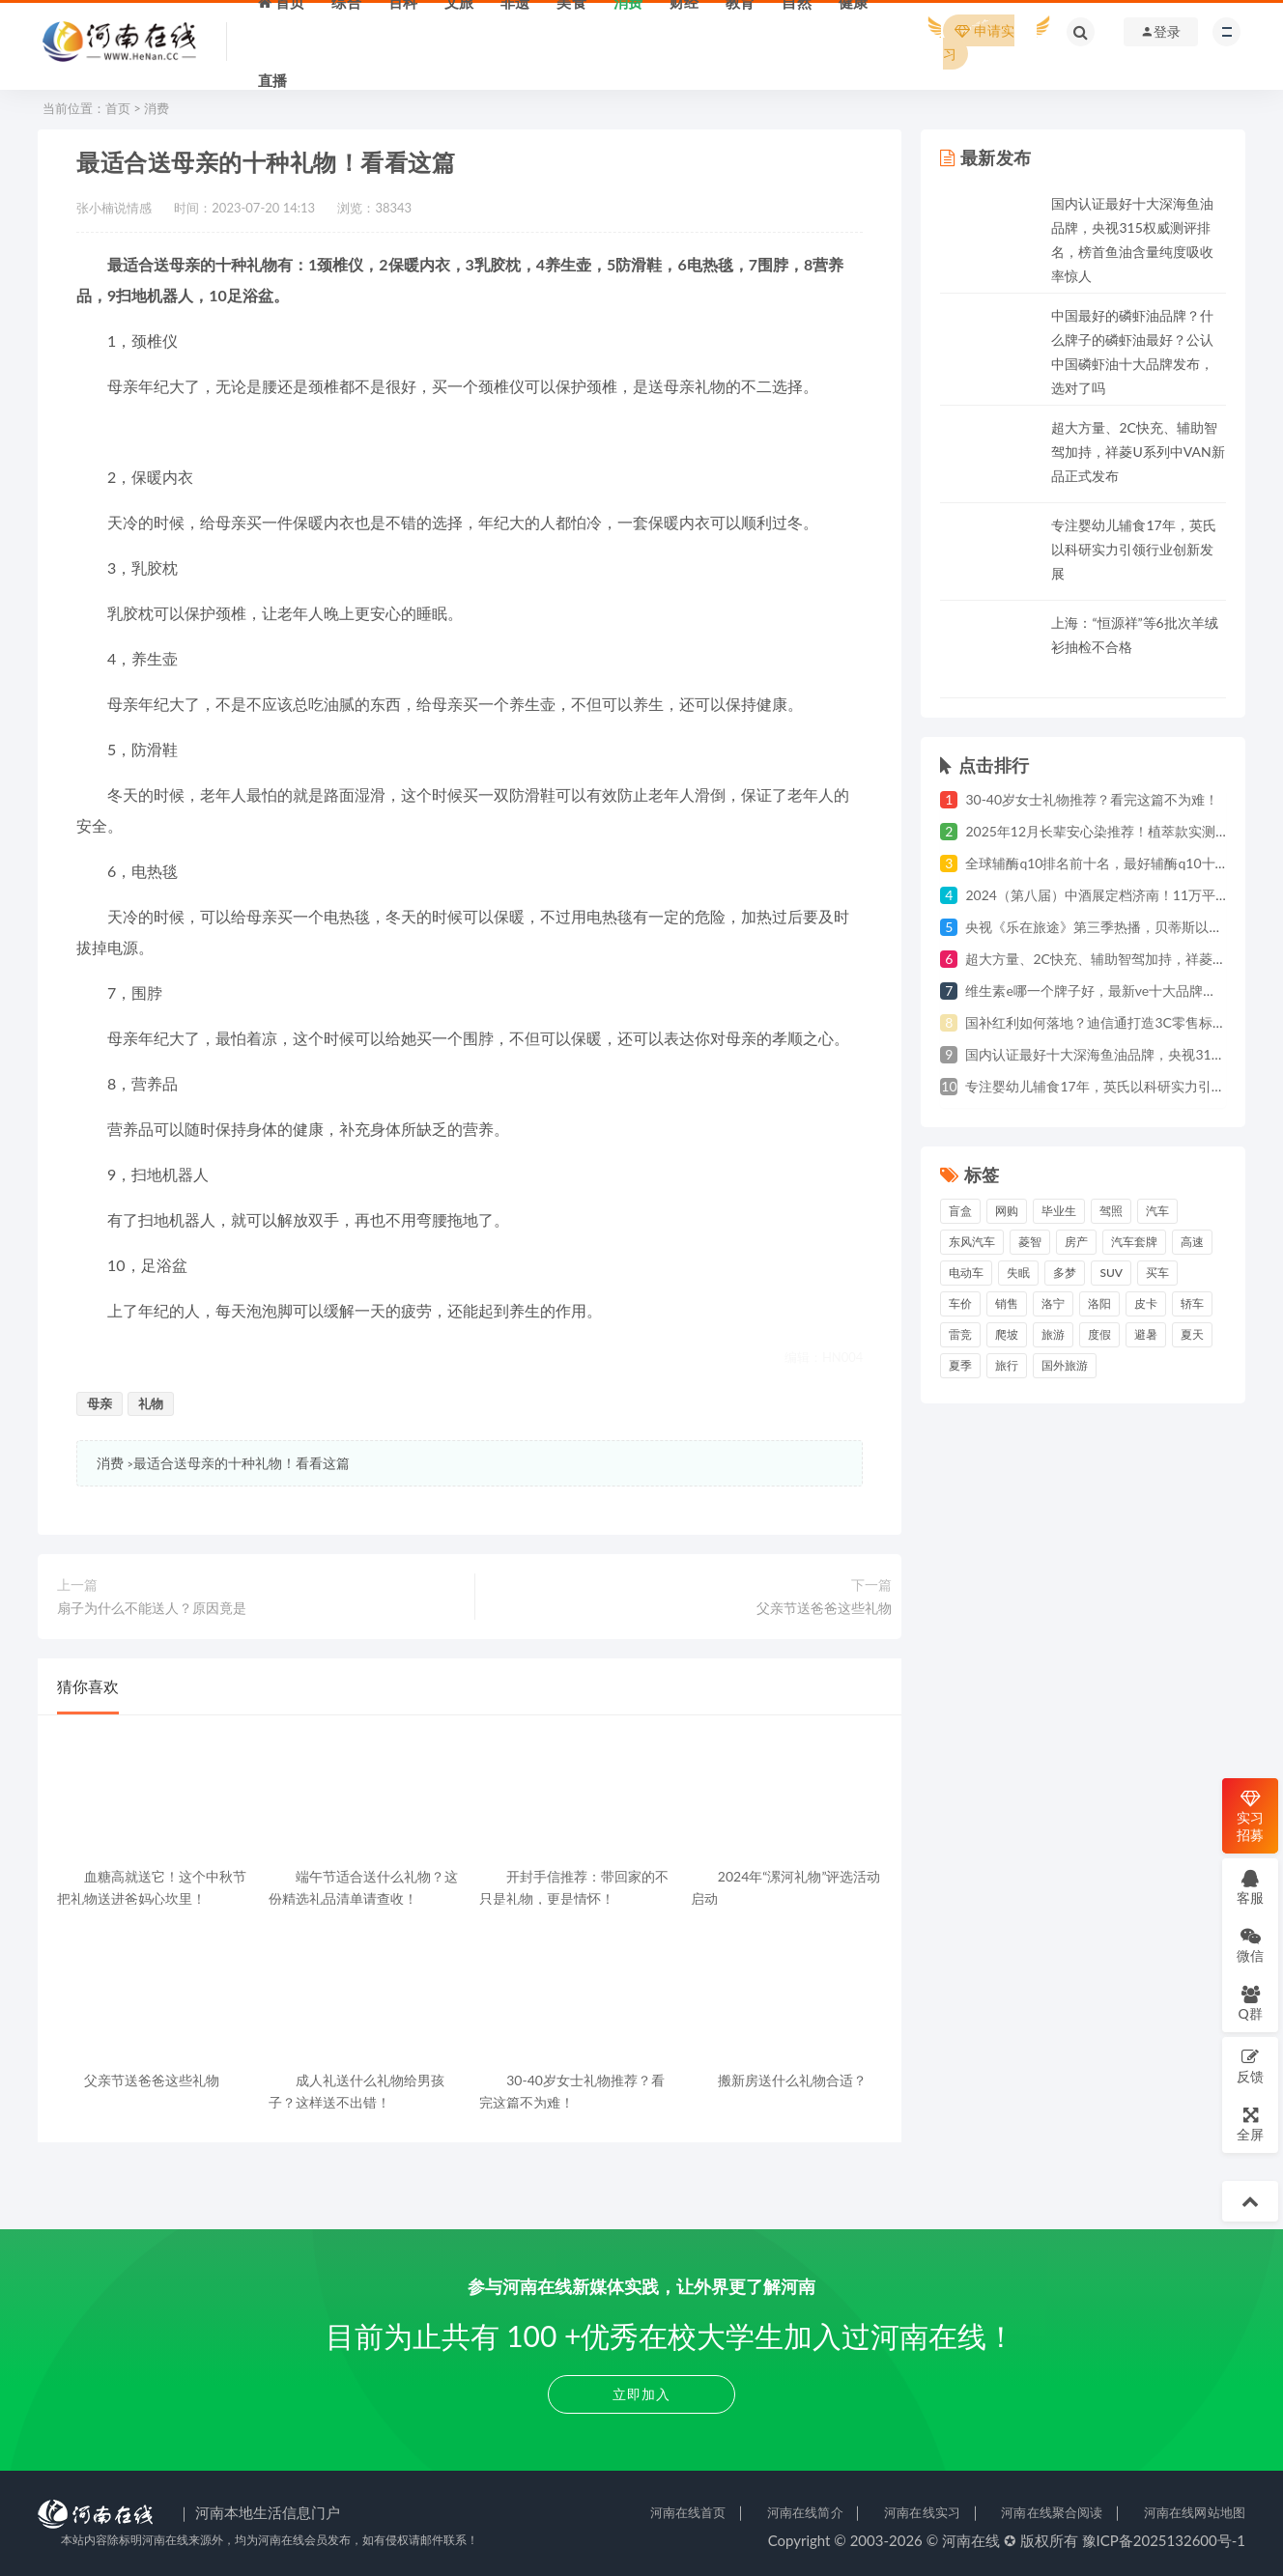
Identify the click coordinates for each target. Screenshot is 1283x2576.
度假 (1099, 1334)
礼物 (150, 1403)
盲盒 (960, 1210)
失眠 (1018, 1272)
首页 (117, 108)
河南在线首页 (688, 2512)
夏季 (960, 1365)
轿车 (1192, 1303)
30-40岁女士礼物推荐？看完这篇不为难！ (1091, 799)
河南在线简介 (805, 2512)
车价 (960, 1303)
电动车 (966, 1272)
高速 (1192, 1241)
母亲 (99, 1403)
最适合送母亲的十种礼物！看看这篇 (241, 1463)
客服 (1250, 1887)
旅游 (1053, 1334)
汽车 (1157, 1210)
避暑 (1145, 1334)
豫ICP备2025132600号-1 (1164, 2540)
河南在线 (971, 2540)
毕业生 (1058, 1210)
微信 (1250, 1945)
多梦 (1064, 1272)
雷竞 (960, 1334)
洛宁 (1053, 1303)
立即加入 (641, 2394)
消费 (156, 108)
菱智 (1029, 1241)
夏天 (1192, 1334)
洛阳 (1099, 1303)
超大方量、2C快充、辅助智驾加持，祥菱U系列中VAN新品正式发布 (1137, 451)
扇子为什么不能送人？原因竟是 (151, 1607)
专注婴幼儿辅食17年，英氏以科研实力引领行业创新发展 (1133, 549)
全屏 (1250, 2123)
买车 (1157, 1272)
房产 (1076, 1241)
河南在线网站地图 (1194, 2512)
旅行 (1006, 1365)
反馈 (1250, 2065)
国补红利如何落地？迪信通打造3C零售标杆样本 (1108, 1022)
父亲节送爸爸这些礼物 (824, 1607)
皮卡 (1145, 1303)
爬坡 (1006, 1334)
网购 (1006, 1210)
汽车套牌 (1134, 1241)
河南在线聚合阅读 (1051, 2512)
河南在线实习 (922, 2512)
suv (1111, 1272)
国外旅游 (1064, 1365)
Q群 (1250, 2003)
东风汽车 (972, 1241)
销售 (1006, 1303)
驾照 (1111, 1210)
